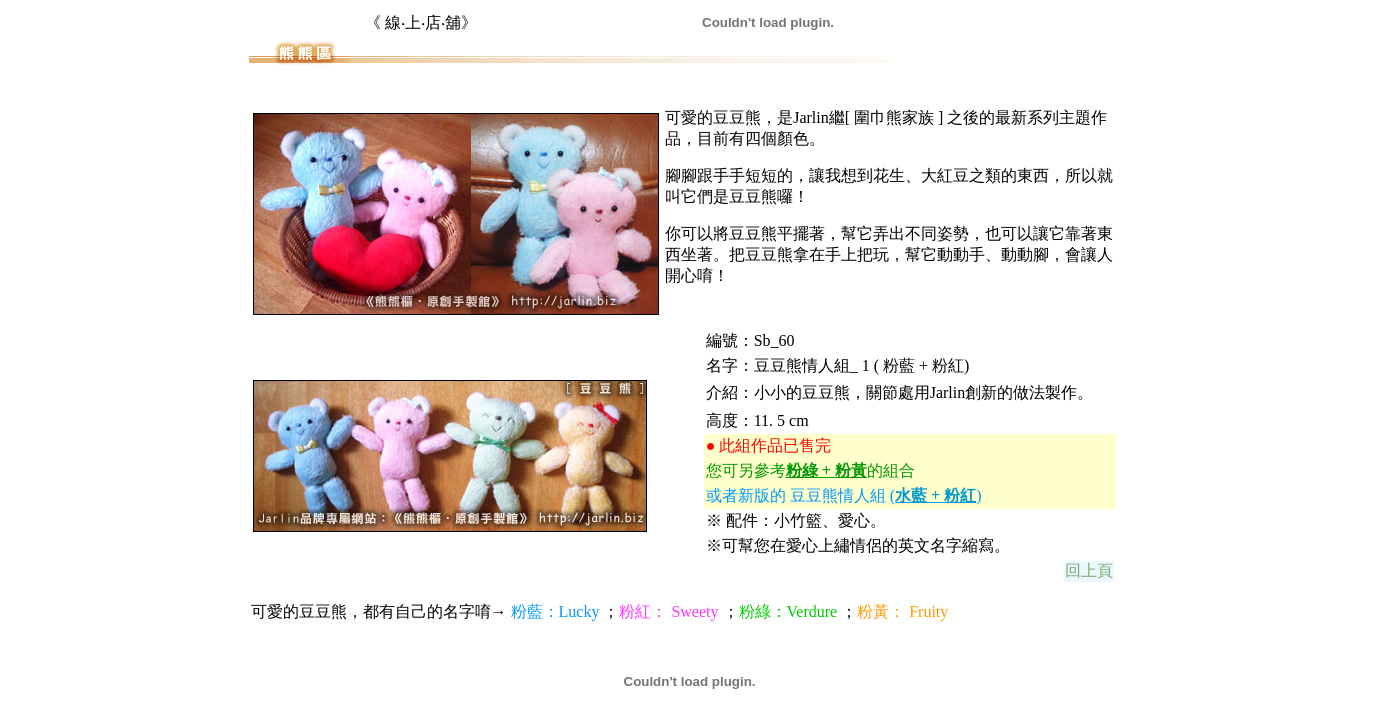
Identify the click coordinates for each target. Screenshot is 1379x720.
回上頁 (1089, 570)
